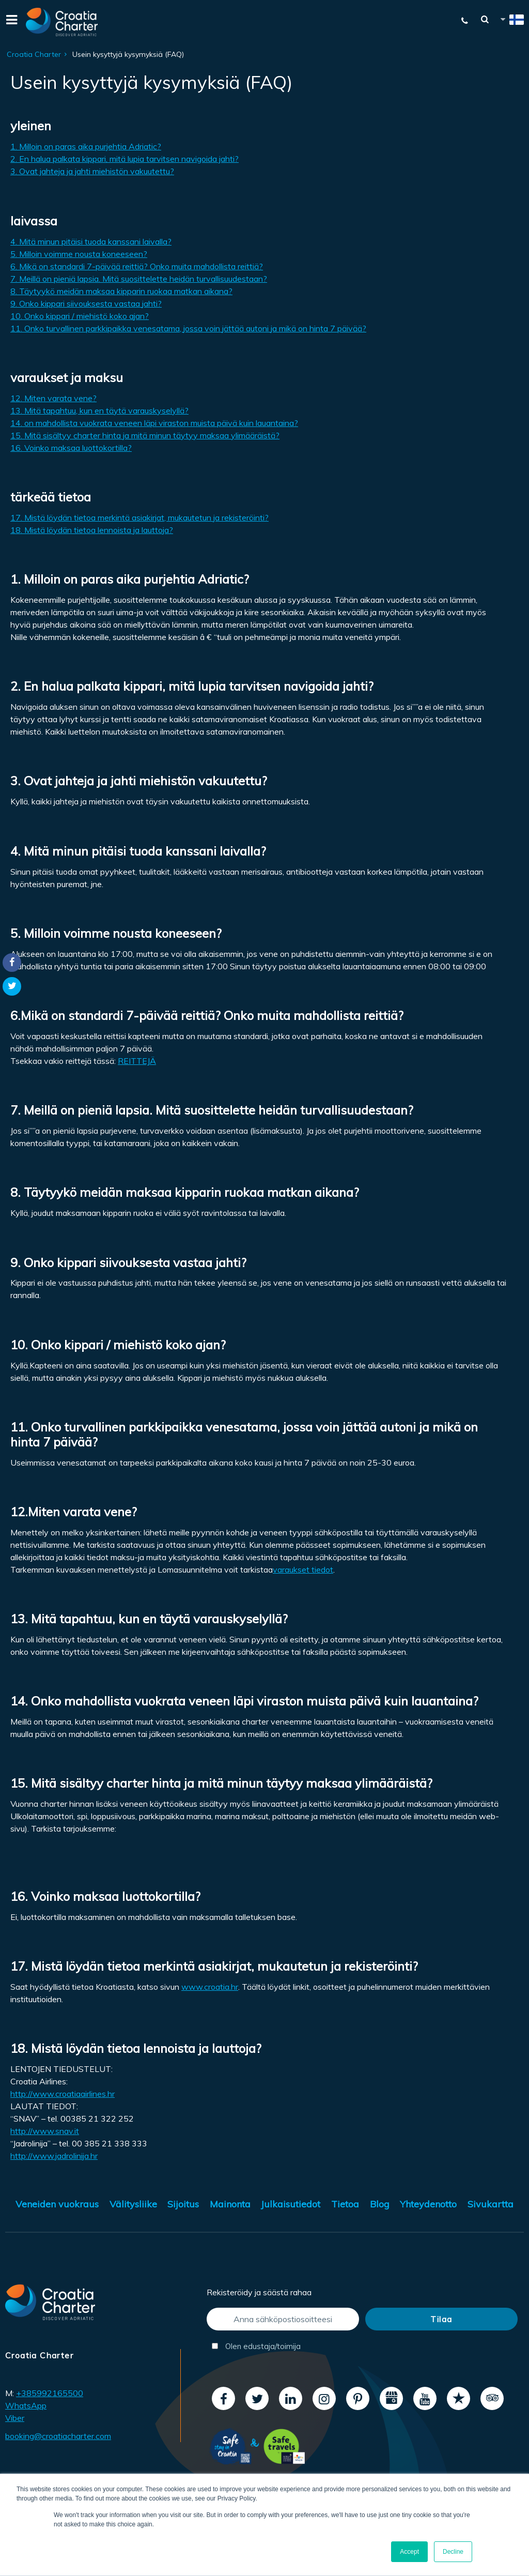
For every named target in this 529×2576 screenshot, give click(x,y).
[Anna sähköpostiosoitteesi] (283, 2319)
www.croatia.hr (209, 1986)
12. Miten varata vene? (53, 398)
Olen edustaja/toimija (256, 2346)
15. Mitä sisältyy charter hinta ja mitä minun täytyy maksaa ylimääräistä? (144, 435)
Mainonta (230, 2204)
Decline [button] (453, 2551)
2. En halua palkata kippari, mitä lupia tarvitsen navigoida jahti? (124, 159)
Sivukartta (491, 2204)
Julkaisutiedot (290, 2204)
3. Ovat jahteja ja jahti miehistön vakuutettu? (92, 171)
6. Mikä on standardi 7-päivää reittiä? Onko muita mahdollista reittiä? (136, 266)
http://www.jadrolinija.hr (54, 2156)
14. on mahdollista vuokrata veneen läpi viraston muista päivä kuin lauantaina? (154, 423)
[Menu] (10, 22)
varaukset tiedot (303, 1569)
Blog (380, 2204)
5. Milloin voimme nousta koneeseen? (78, 254)
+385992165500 (49, 2393)
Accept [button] (409, 2551)
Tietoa (345, 2204)
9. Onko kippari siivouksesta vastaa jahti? (86, 303)
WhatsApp (25, 2405)
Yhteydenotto (428, 2204)
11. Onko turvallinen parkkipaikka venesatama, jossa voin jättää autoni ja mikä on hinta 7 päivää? (188, 328)
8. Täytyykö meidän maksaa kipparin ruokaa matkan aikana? (121, 291)
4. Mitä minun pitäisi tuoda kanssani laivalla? (91, 241)
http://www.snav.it (44, 2131)
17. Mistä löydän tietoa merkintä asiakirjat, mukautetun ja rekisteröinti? (139, 517)
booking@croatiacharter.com (58, 2436)
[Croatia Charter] (62, 22)
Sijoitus (183, 2204)
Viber (14, 2418)
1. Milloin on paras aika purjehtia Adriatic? (85, 146)
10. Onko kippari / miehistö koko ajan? (79, 316)
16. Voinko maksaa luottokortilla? (71, 448)
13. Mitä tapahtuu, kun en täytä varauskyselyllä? (99, 410)
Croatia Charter (34, 54)
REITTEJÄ (137, 1061)
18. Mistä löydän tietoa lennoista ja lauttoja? (91, 530)
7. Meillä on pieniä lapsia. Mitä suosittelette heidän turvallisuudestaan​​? (138, 278)
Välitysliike (133, 2204)
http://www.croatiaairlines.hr (62, 2094)
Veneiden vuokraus (57, 2204)
